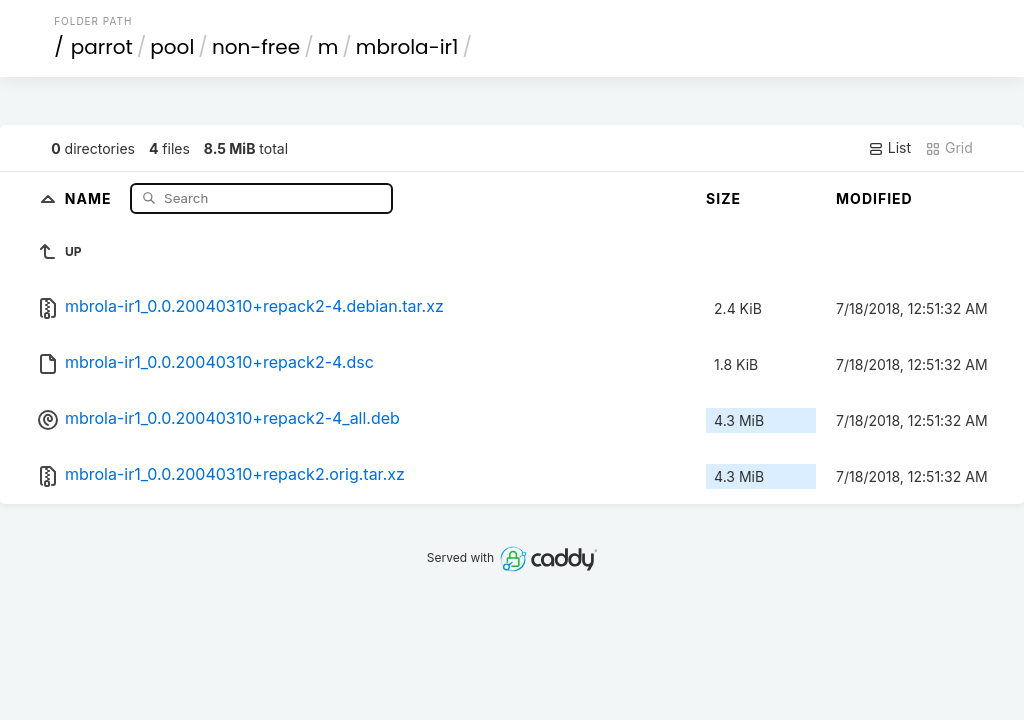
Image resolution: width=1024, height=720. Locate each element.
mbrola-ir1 (407, 47)
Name (90, 197)
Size (723, 198)
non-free (256, 47)
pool (172, 47)
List (889, 148)
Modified (874, 198)
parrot (102, 47)
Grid (949, 148)
